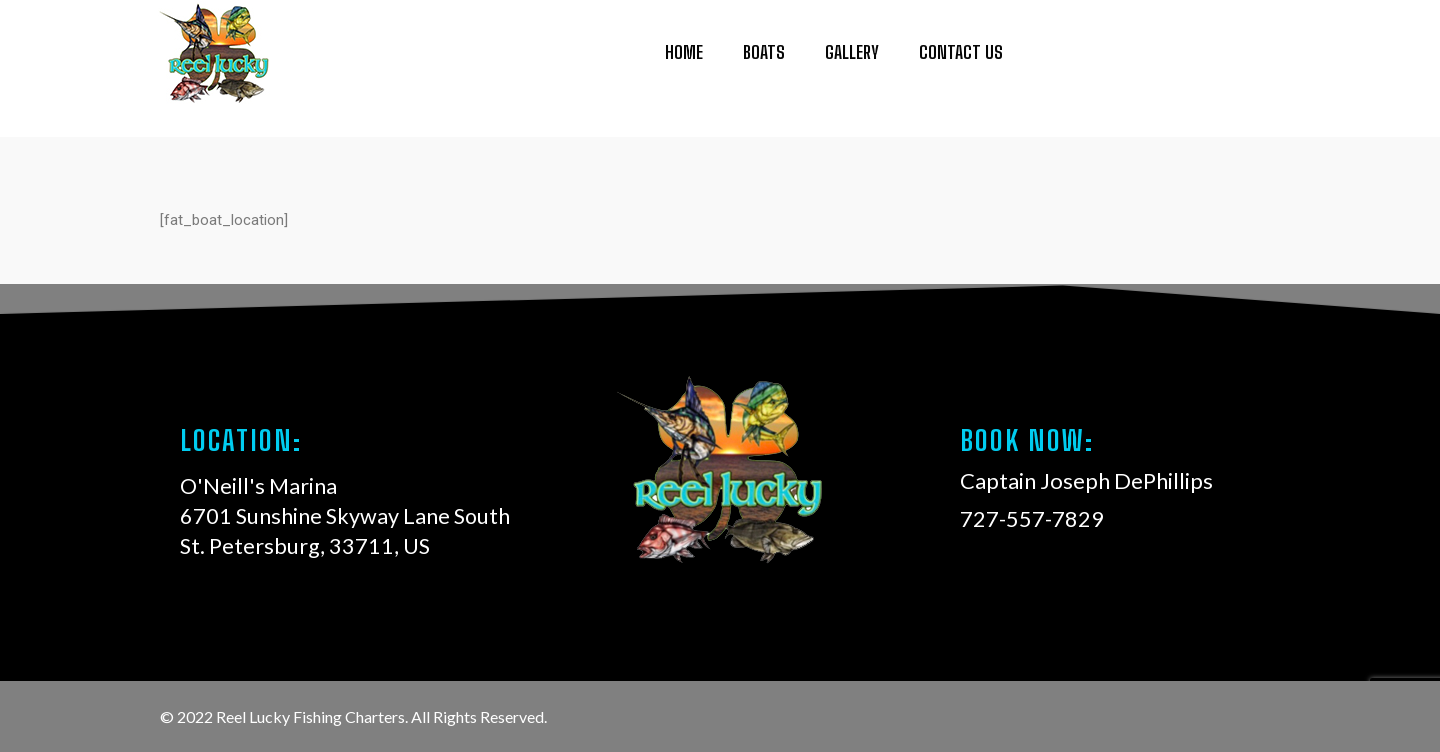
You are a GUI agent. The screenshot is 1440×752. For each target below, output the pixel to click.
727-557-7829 (1190, 56)
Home (684, 46)
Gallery (852, 46)
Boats (764, 46)
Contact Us (961, 46)
